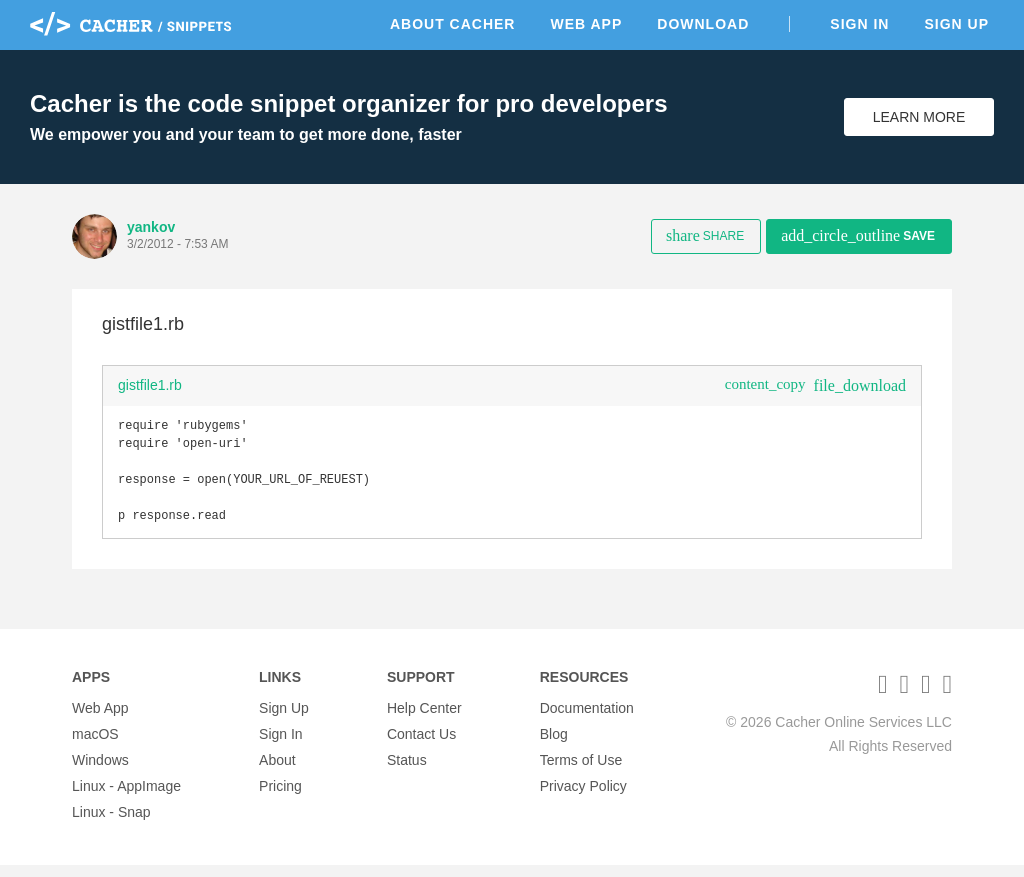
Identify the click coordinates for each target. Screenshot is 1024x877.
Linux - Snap (111, 824)
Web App (586, 24)
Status (407, 772)
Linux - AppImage (126, 798)
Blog (554, 746)
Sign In (859, 24)
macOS (95, 746)
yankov (151, 227)
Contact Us (421, 746)
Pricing (280, 798)
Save (858, 235)
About (277, 772)
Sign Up (956, 24)
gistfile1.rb (150, 385)
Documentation (587, 720)
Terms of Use (581, 772)
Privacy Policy (583, 798)
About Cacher (453, 24)
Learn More (919, 117)
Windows (100, 772)
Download (703, 24)
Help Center (424, 720)
